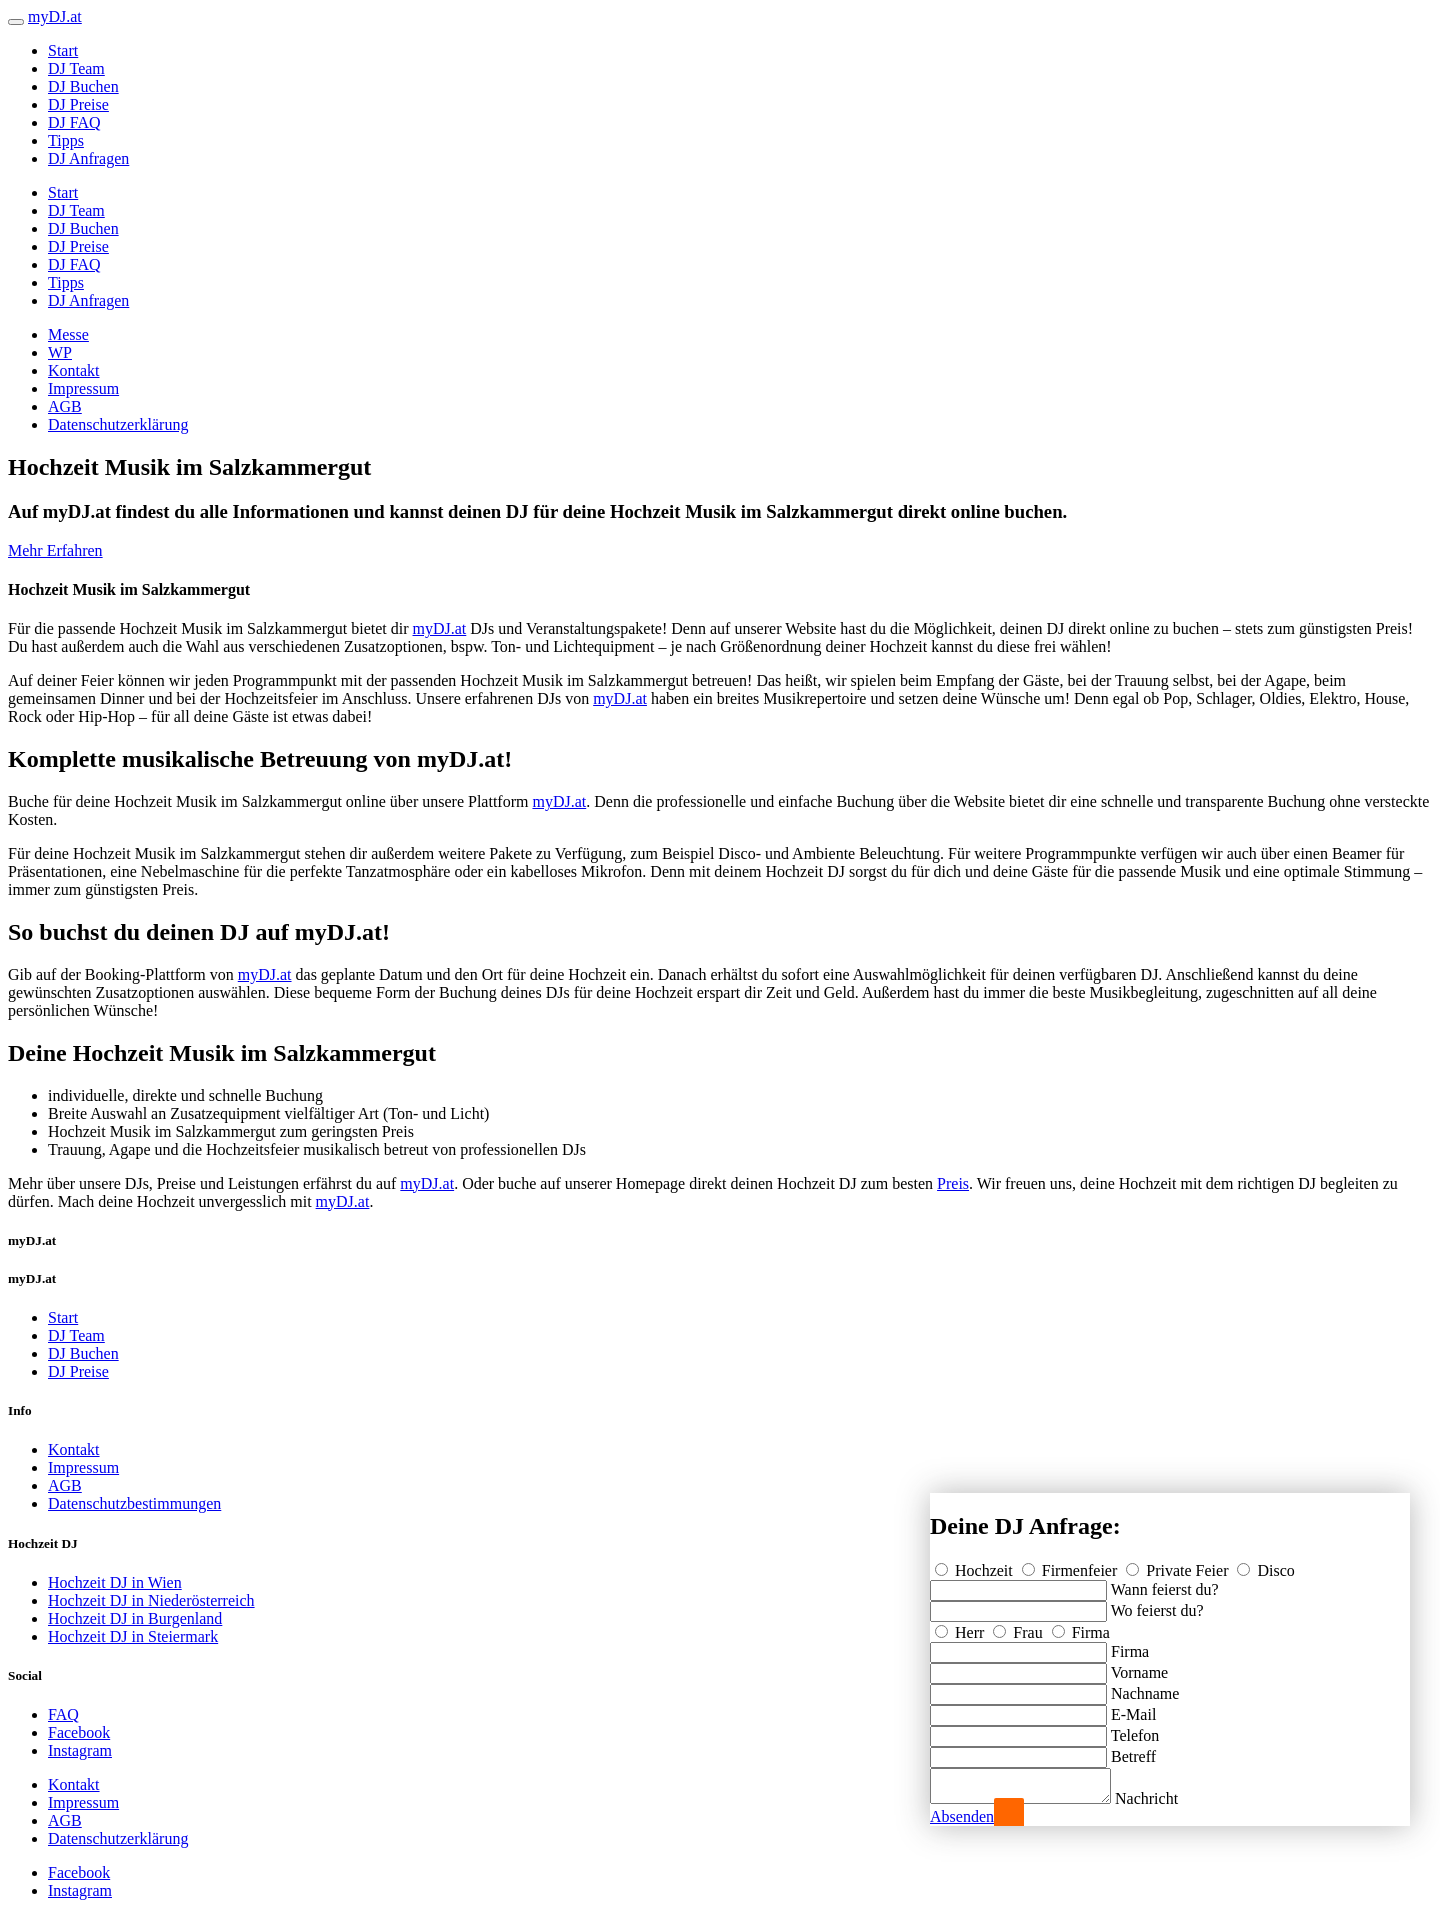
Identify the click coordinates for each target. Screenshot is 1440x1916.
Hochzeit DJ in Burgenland (135, 1618)
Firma (1081, 1626)
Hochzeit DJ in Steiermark (133, 1636)
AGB (65, 406)
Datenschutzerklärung (118, 424)
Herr (961, 1626)
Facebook (79, 1732)
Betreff (1133, 1750)
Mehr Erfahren (55, 550)
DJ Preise (78, 104)
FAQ (63, 1714)
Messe (68, 334)
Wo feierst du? (1157, 1604)
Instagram (80, 1750)
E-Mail (1133, 1708)
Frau (1019, 1626)
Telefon (1135, 1729)
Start (63, 50)
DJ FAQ (74, 122)
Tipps (66, 140)
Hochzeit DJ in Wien (115, 1582)
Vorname (1139, 1666)
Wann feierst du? (1165, 1583)
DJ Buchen (83, 86)
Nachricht (1166, 1798)
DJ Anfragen (88, 158)
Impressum (83, 388)
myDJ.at (440, 628)
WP (60, 352)
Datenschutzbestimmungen (134, 1503)
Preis (953, 1183)
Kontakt (74, 370)
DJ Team (76, 68)
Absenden (962, 1816)
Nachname (1145, 1687)
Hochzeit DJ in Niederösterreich (151, 1600)
